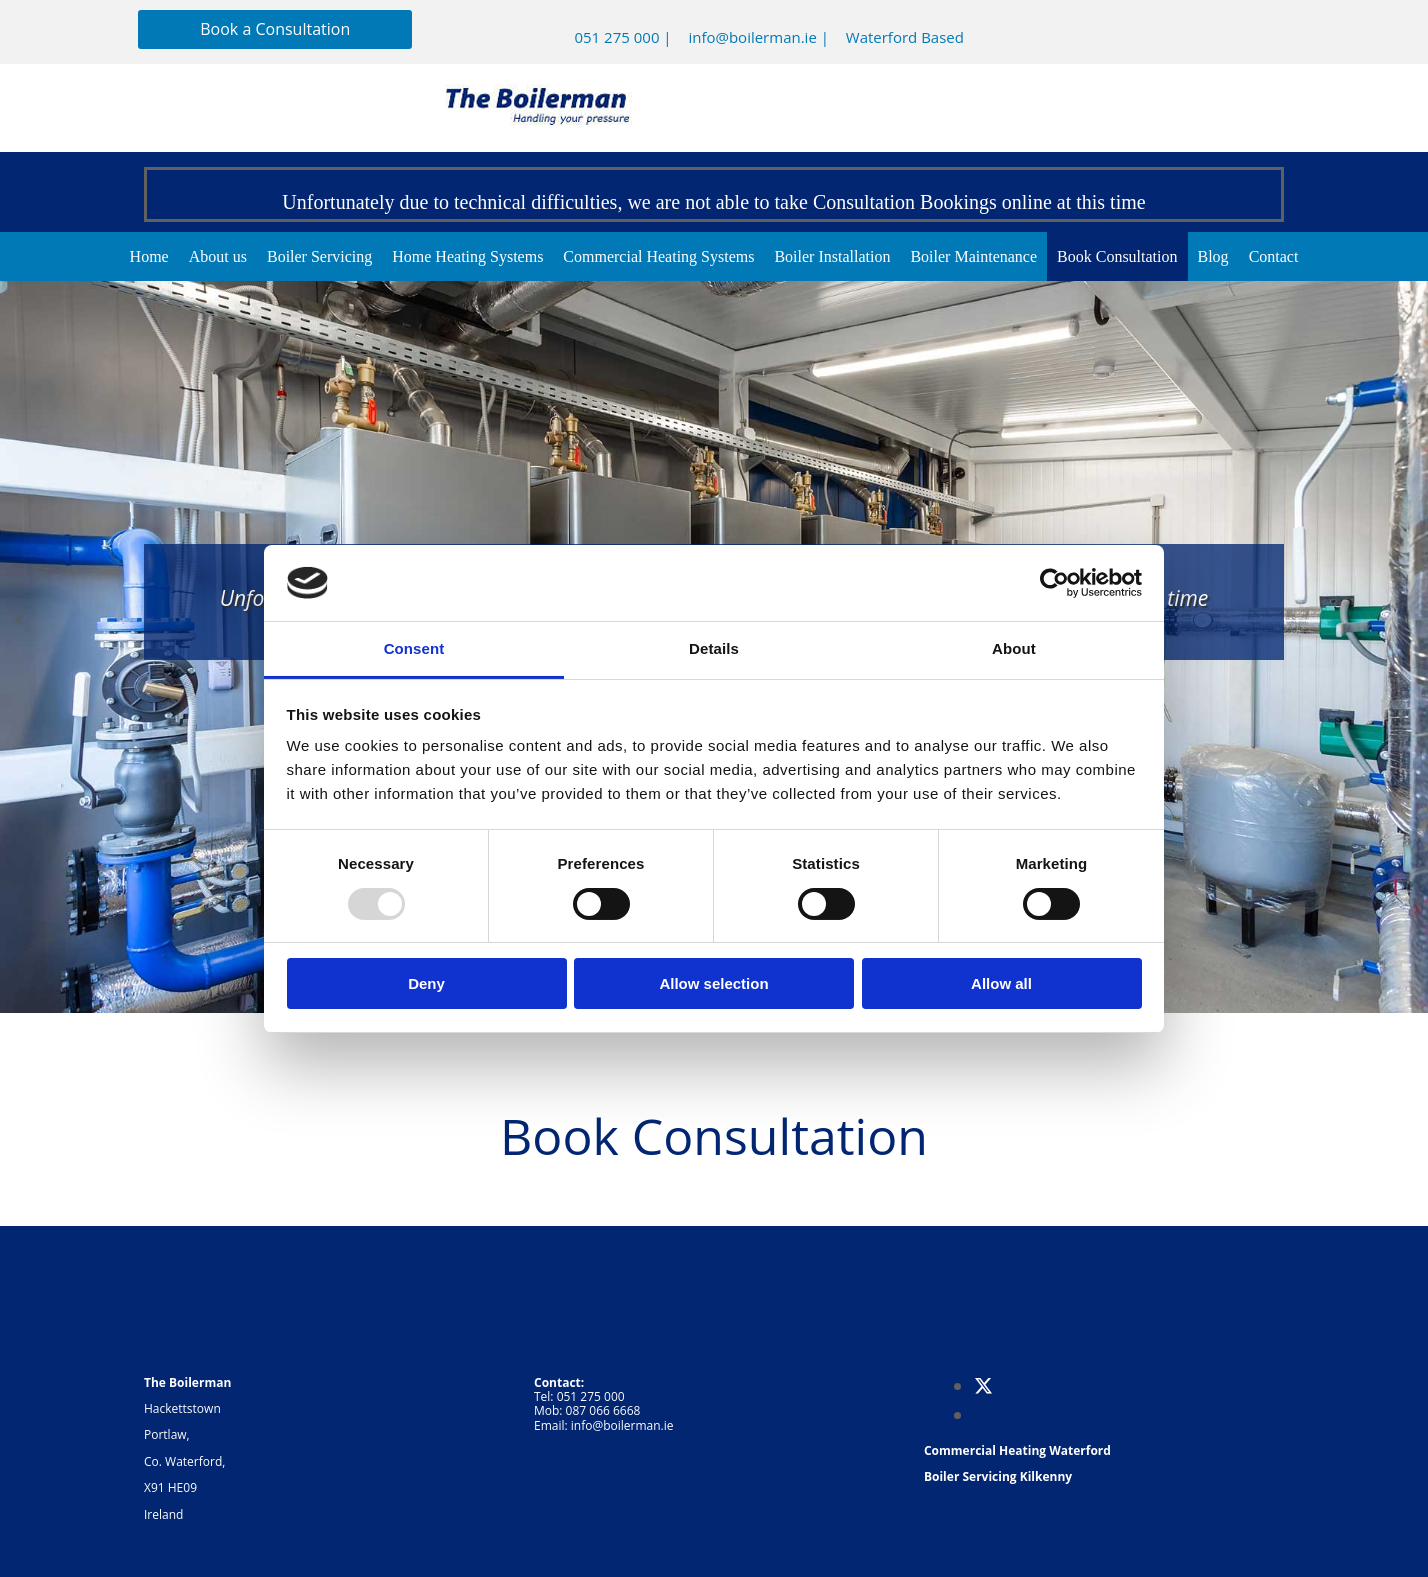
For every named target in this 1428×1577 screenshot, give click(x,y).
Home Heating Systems (467, 256)
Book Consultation (1117, 256)
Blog (1213, 256)
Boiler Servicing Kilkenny (998, 1476)
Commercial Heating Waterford (1017, 1450)
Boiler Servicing (319, 256)
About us (218, 256)
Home (149, 256)
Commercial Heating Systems (658, 256)
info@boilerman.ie (752, 37)
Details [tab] (714, 648)
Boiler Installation (832, 256)
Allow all (1001, 983)
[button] (275, 29)
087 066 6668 (603, 1410)
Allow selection (713, 983)
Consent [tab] (414, 648)
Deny (426, 983)
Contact (1274, 256)
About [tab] (1014, 648)
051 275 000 (616, 37)
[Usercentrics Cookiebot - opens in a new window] (1054, 583)
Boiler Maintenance (973, 256)
